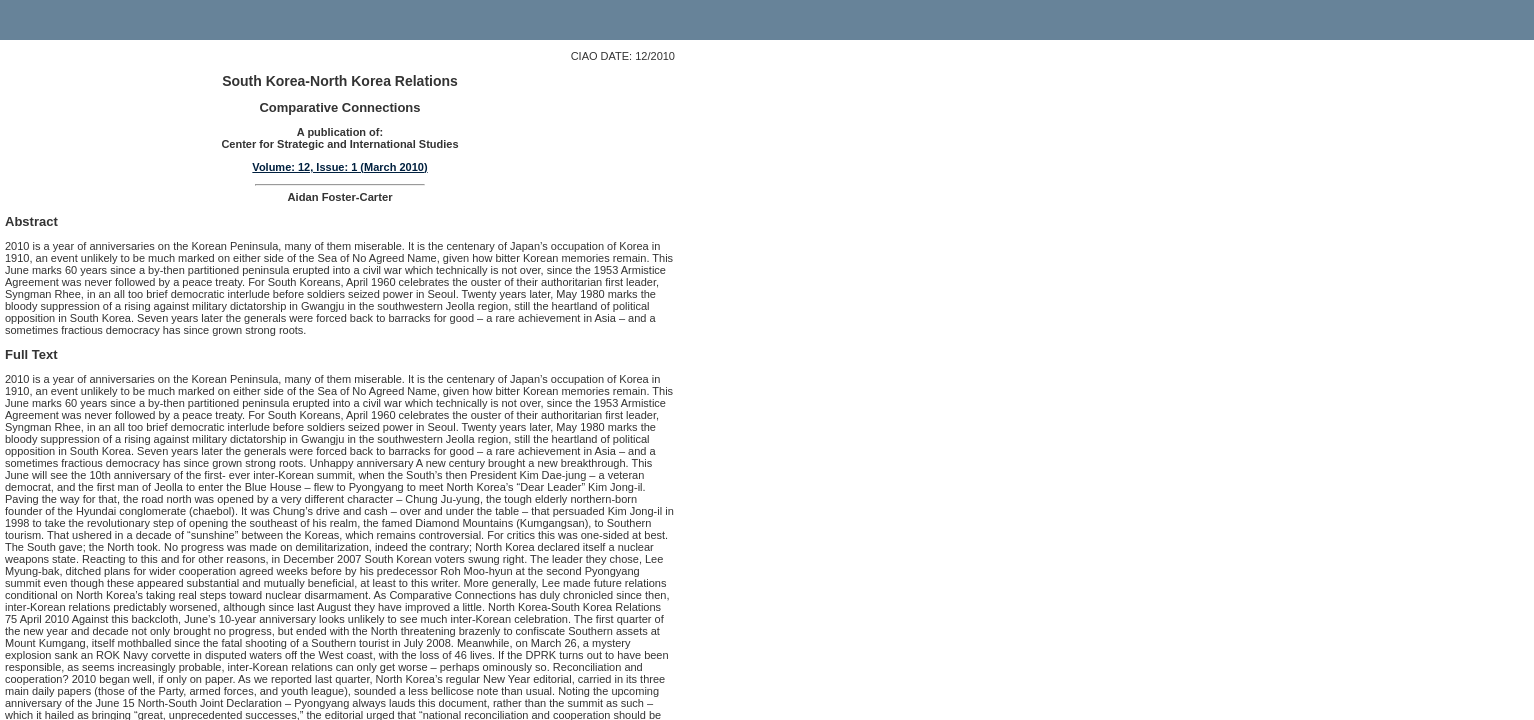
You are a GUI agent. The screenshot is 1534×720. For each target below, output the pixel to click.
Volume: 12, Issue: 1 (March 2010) (339, 167)
